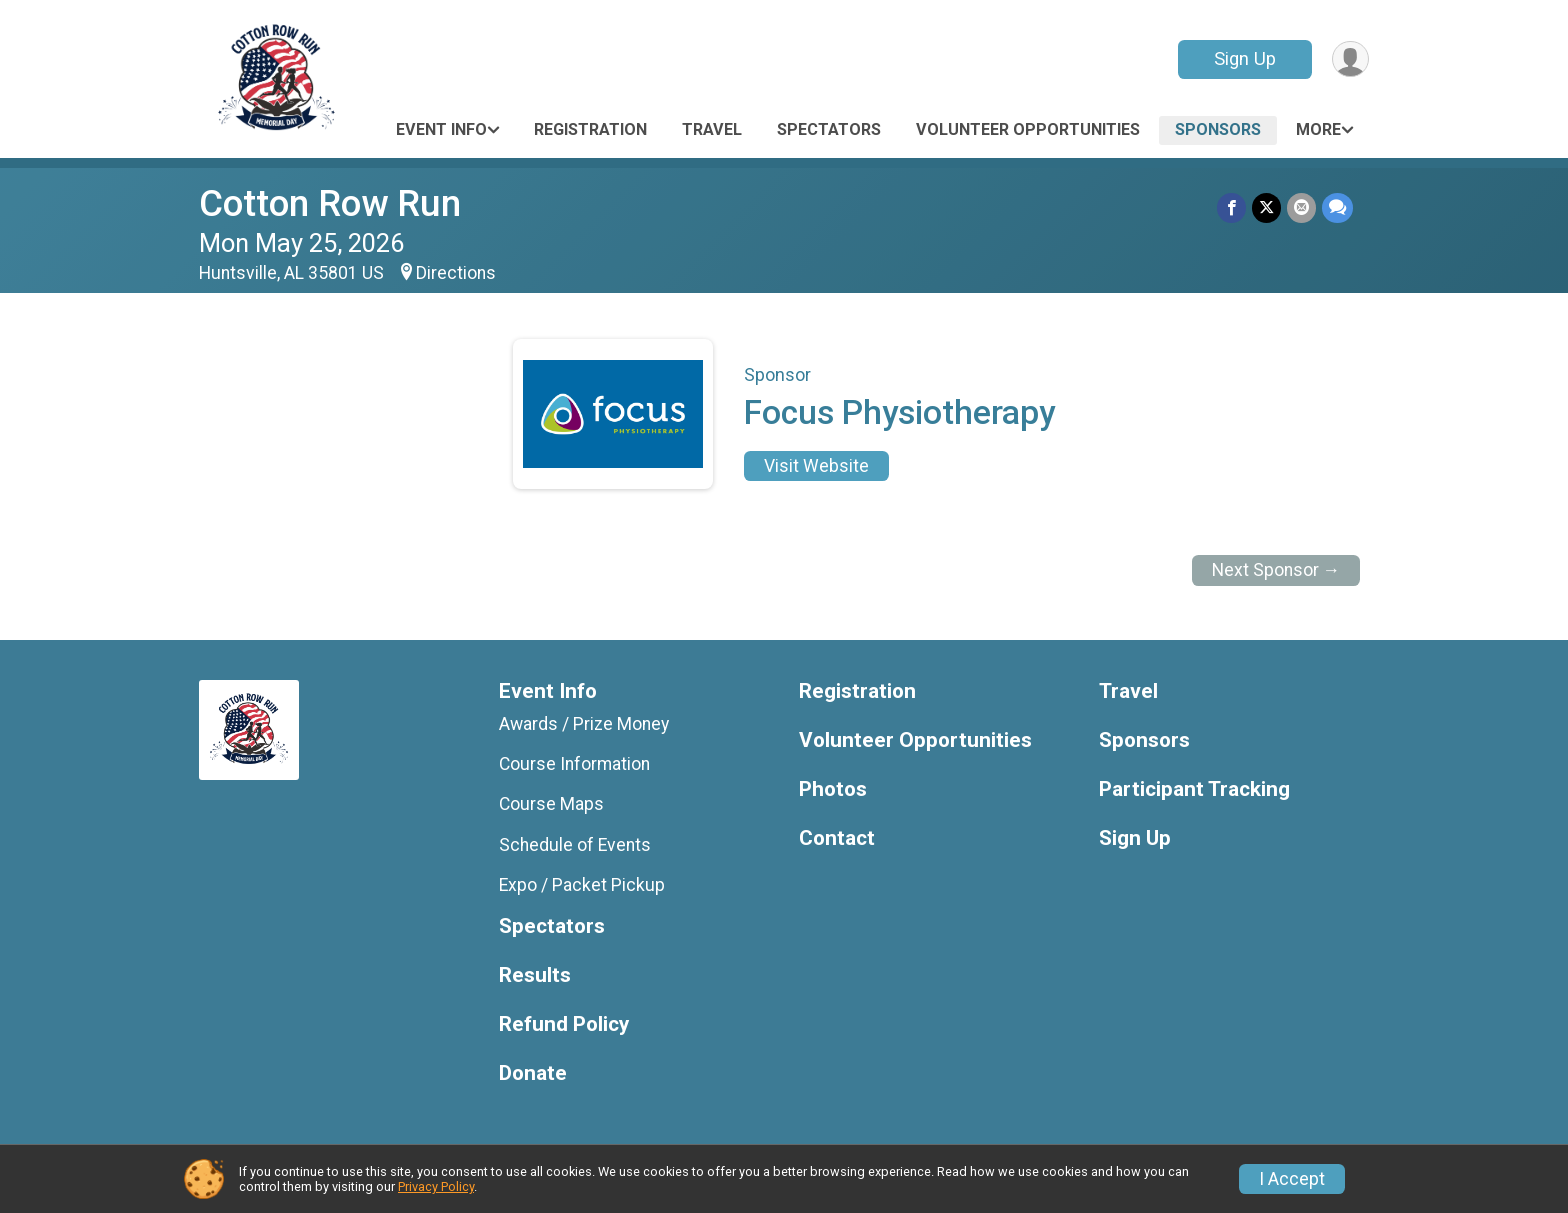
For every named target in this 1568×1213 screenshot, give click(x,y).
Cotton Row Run (330, 203)
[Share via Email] (1301, 207)
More (1318, 129)
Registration (590, 129)
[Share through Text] (1337, 207)
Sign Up (1245, 58)
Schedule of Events (575, 845)
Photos (833, 789)
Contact (837, 838)
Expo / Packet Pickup (582, 885)
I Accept (1292, 1179)
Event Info (441, 129)
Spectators (829, 129)
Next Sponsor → (1276, 570)
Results (535, 975)
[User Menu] (1350, 59)
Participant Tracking (1194, 789)
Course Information (574, 764)
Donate (533, 1073)
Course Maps (551, 804)
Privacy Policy (436, 1186)
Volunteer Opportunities (1028, 129)
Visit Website (816, 466)
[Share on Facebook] (1231, 207)
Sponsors (1218, 129)
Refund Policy (564, 1024)
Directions (456, 273)
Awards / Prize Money (584, 724)
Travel (712, 129)
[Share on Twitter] (1266, 207)
